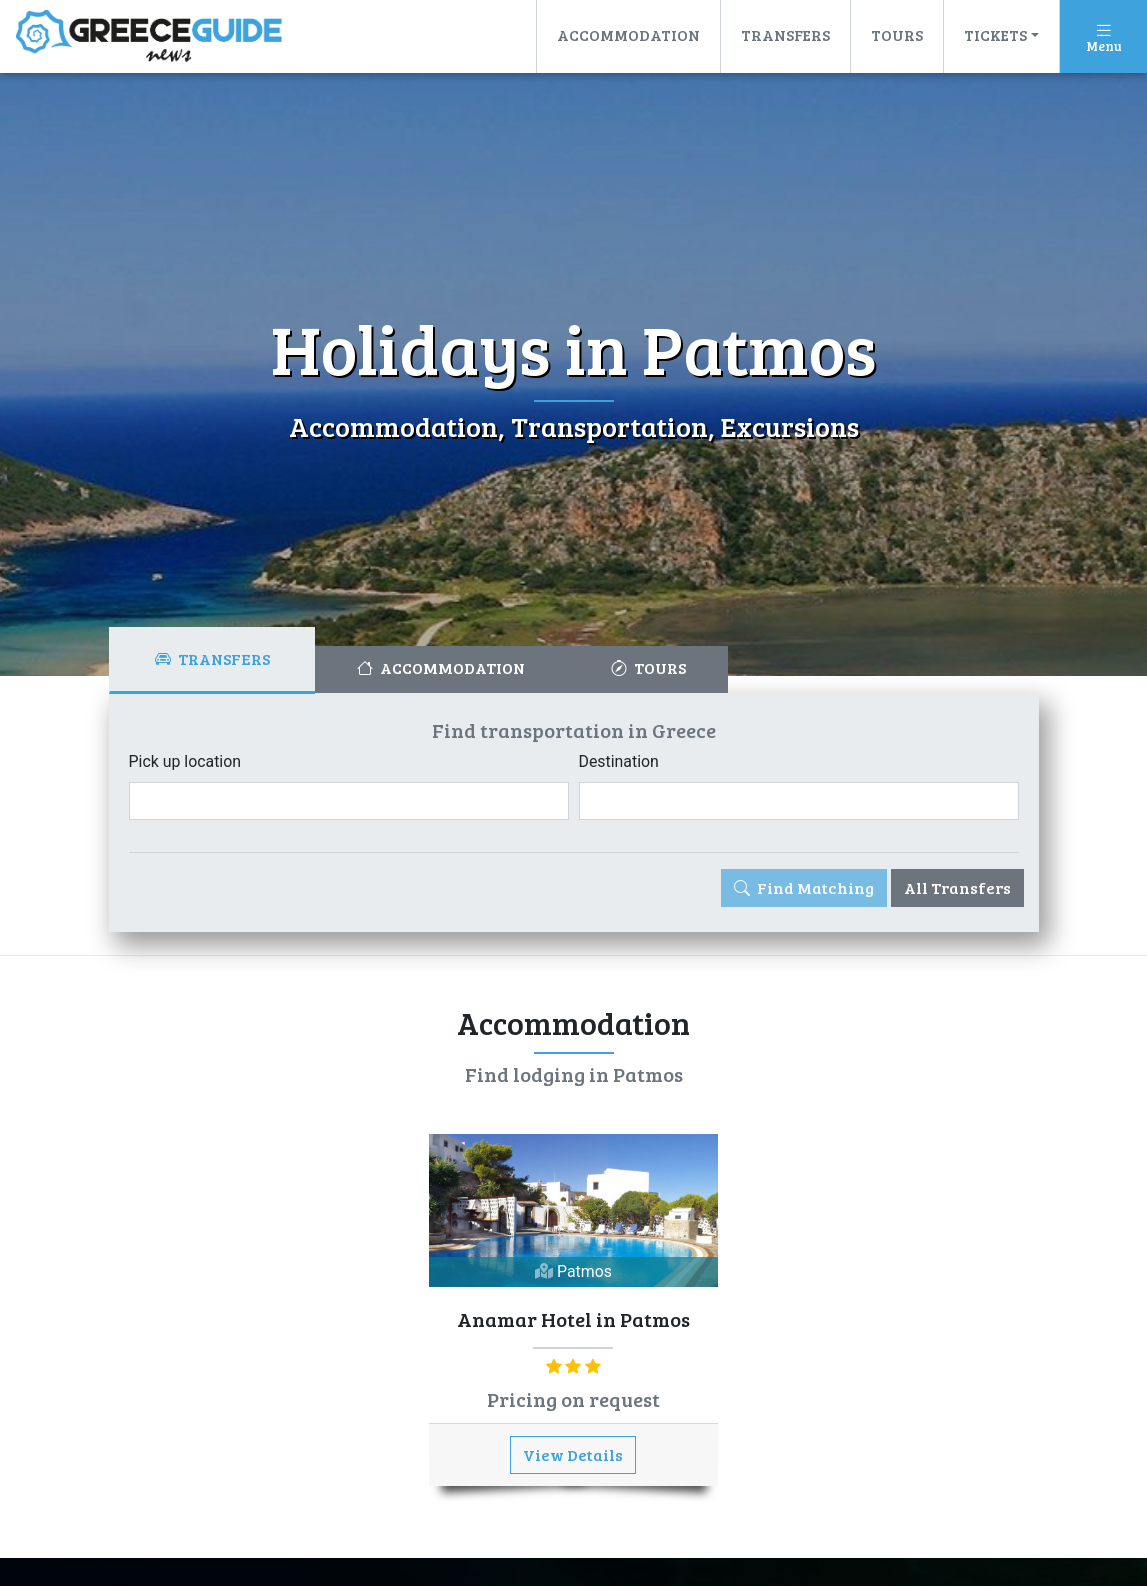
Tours (897, 34)
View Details (573, 1454)
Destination (619, 761)
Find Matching (804, 887)
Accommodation (628, 34)
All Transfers (957, 887)
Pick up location (185, 761)
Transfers (785, 34)
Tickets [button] (995, 34)
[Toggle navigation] (1103, 36)
